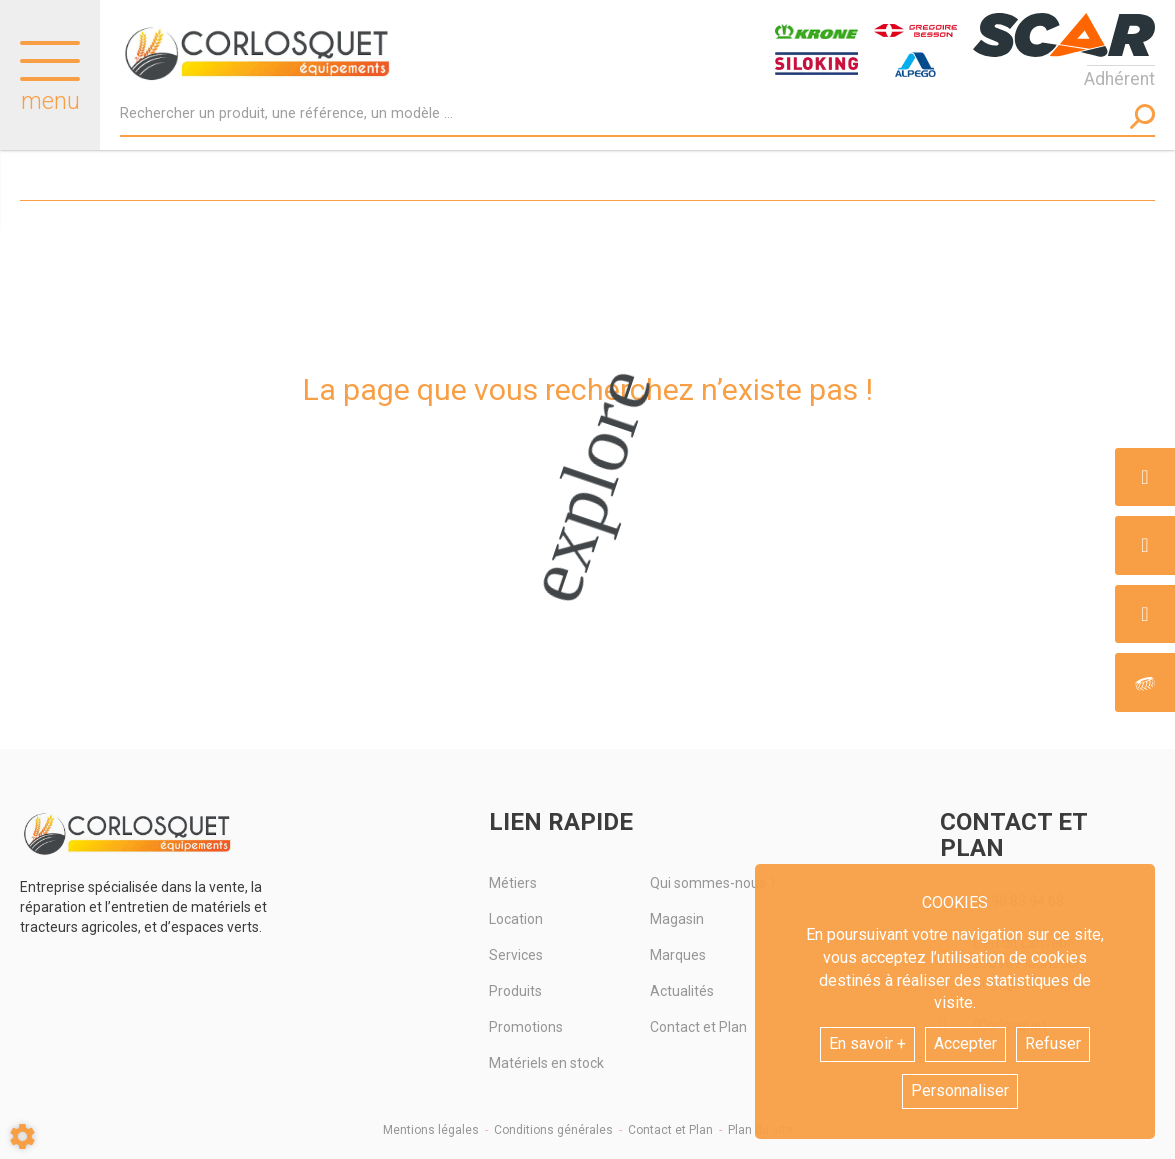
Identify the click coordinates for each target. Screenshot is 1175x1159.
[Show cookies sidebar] (22, 1136)
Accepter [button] (965, 1043)
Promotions (526, 1027)
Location (516, 919)
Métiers (513, 883)
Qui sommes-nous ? (713, 883)
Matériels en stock (546, 1063)
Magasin (677, 919)
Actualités (682, 991)
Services (516, 955)
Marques (678, 955)
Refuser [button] (1053, 1043)
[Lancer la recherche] (1142, 116)
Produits (515, 991)
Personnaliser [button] (960, 1090)
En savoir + (867, 1043)
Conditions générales (553, 1130)
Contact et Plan (698, 1027)
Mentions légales (431, 1130)
